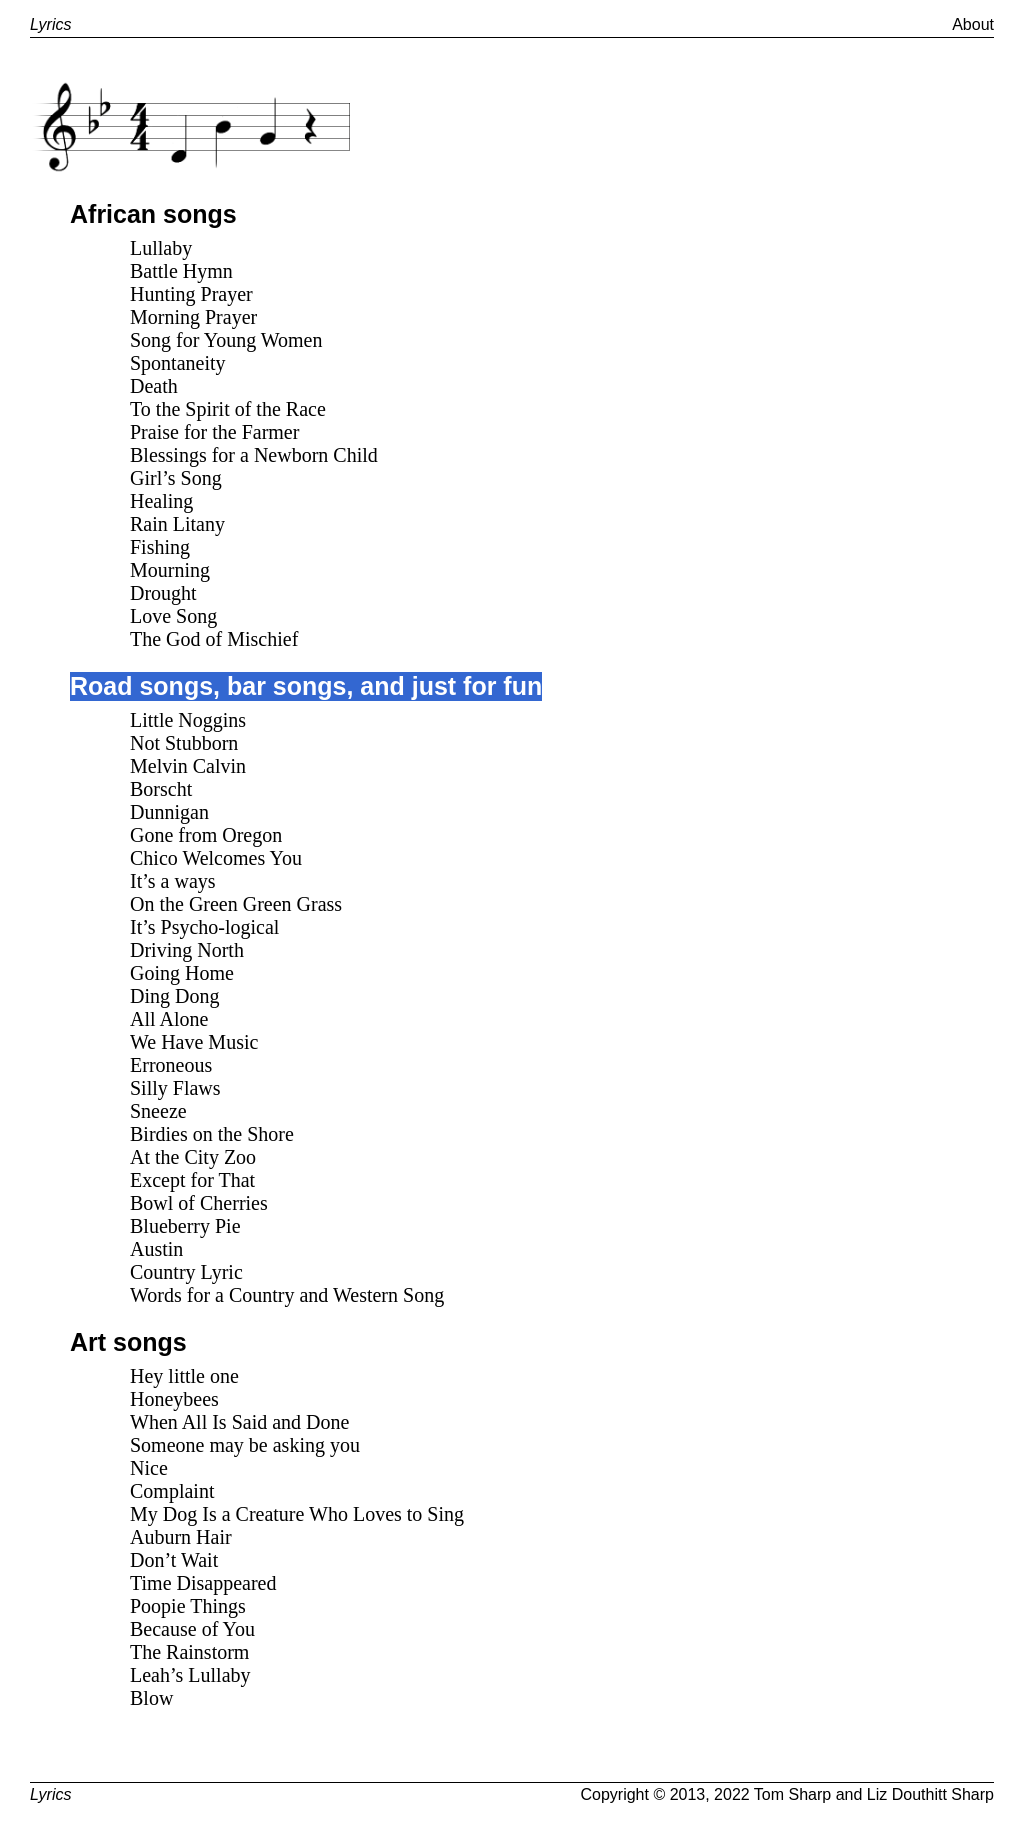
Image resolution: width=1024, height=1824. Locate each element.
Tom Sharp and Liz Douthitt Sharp (874, 1794)
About (973, 24)
